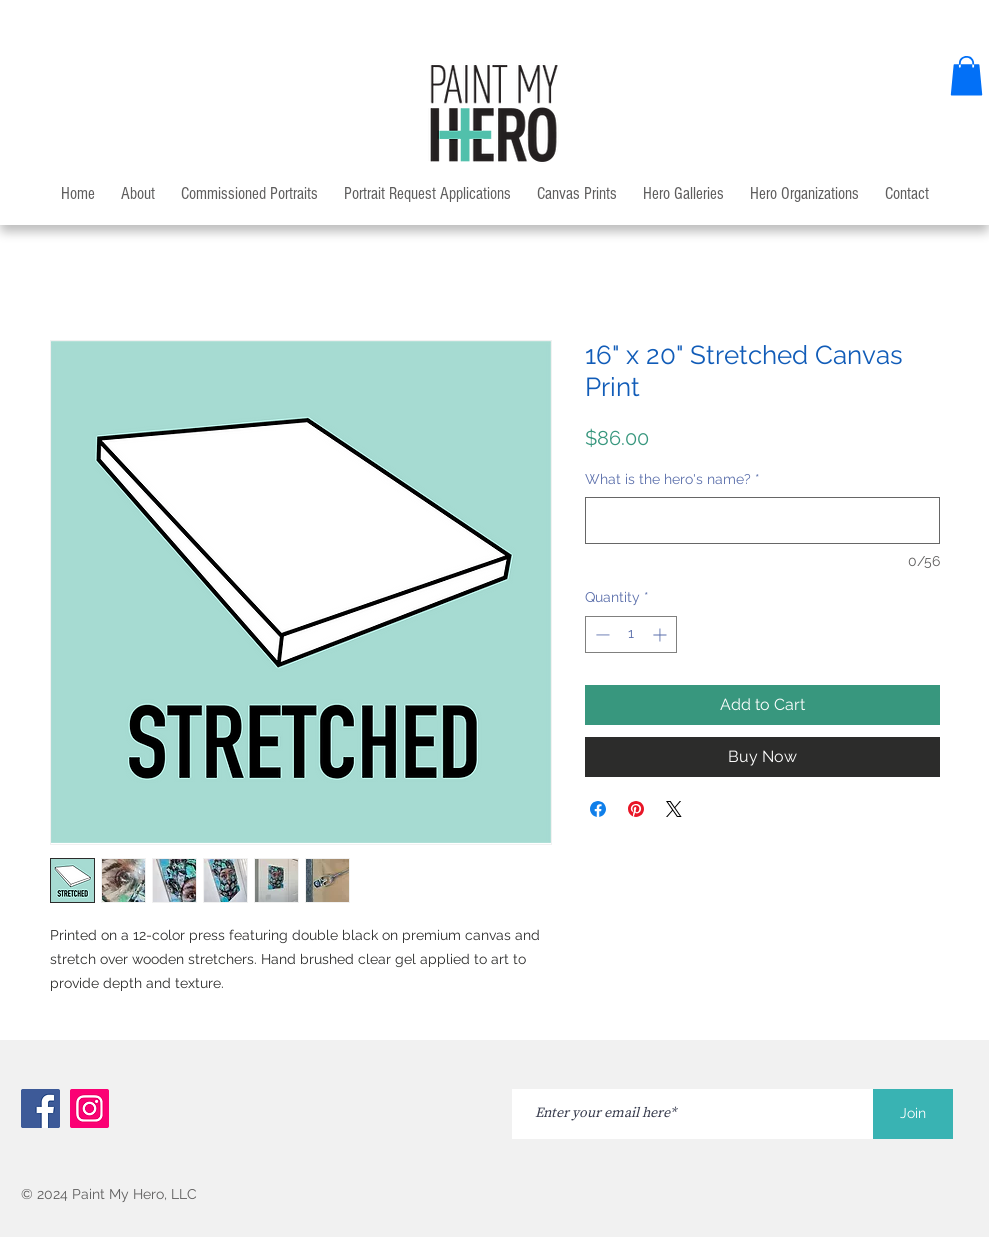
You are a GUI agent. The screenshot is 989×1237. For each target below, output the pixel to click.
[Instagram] (89, 1108)
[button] (966, 75)
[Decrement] (600, 634)
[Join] (913, 1114)
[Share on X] (674, 809)
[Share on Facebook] (598, 809)
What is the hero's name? (672, 479)
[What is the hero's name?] (762, 520)
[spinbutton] (631, 634)
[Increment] (661, 634)
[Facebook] (40, 1108)
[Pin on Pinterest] (636, 809)
